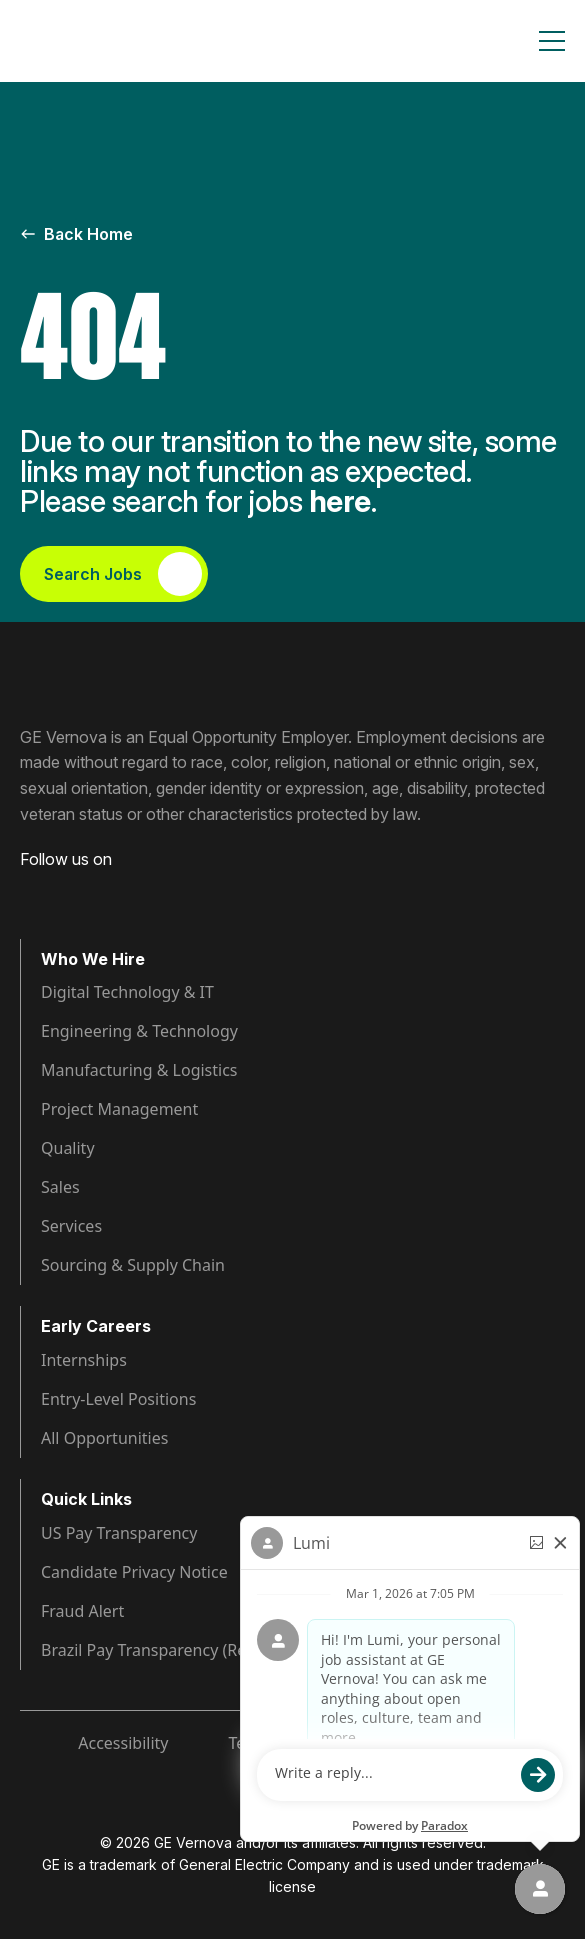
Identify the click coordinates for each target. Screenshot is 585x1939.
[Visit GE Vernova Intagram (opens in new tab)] (100, 891)
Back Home (76, 234)
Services (71, 1226)
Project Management (119, 1109)
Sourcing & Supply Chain (133, 1265)
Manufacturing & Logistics (139, 1070)
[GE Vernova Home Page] (116, 41)
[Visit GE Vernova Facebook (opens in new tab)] (28, 891)
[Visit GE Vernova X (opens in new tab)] (179, 891)
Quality (68, 1148)
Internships (84, 1360)
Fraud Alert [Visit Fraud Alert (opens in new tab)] (82, 1611)
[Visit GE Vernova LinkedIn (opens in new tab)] (64, 891)
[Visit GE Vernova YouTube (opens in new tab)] (139, 891)
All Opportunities (104, 1438)
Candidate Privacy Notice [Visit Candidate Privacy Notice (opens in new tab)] (134, 1572)
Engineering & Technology (139, 1031)
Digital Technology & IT (127, 992)
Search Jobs (123, 574)
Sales (60, 1187)
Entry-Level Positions (118, 1399)
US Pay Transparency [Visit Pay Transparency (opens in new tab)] (119, 1533)
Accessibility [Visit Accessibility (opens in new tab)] (123, 1743)
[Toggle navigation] (552, 41)
